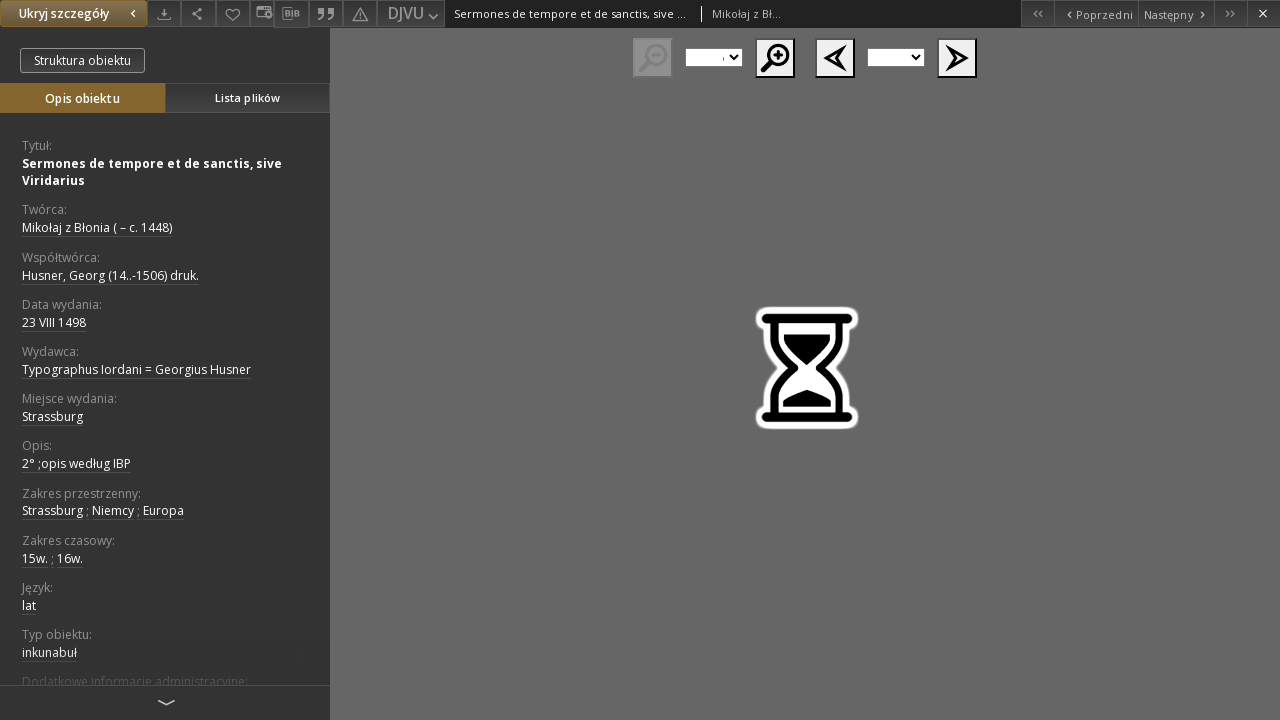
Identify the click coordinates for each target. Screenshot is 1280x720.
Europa (163, 510)
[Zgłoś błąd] (360, 13)
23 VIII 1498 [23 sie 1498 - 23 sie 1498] (54, 322)
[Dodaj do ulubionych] (233, 13)
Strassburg (52, 416)
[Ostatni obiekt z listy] (1230, 13)
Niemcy (113, 510)
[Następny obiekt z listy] (1176, 13)
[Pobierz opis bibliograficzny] (291, 14)
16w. (70, 558)
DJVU (415, 14)
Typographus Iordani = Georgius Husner (136, 369)
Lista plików (247, 97)
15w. (35, 558)
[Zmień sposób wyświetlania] (262, 13)
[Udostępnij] (198, 13)
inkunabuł (49, 652)
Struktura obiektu (82, 60)
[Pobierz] (164, 13)
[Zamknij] (1263, 13)
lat (29, 605)
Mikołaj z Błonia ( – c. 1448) (97, 227)
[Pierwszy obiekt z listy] (1037, 13)
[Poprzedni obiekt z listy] (1095, 13)
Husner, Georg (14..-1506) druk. (110, 275)
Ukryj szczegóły (80, 13)
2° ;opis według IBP (76, 463)
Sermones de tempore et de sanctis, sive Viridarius (152, 172)
